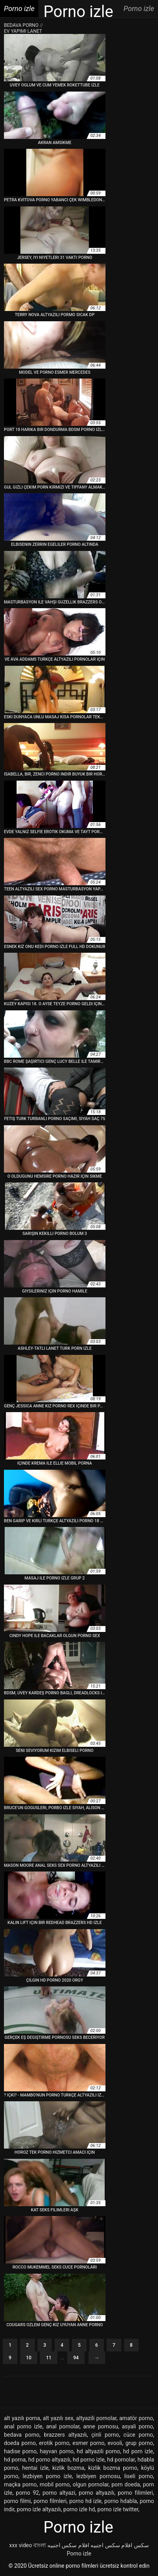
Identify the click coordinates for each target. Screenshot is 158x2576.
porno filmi (17, 2501)
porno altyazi (59, 2493)
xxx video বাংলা (27, 2545)
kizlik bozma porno (112, 2468)
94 (76, 2358)
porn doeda (125, 2484)
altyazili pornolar (96, 2418)
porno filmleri (50, 2501)
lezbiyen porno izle (47, 2476)
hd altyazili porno (98, 2451)
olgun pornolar (91, 2484)
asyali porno (137, 2426)
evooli (114, 2443)
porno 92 (27, 2493)
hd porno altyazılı (49, 2459)
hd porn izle (138, 2451)
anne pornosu (100, 2426)
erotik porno (54, 2443)
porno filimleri (135, 2493)
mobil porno (55, 2484)
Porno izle (79, 2553)
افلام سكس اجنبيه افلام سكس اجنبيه (89, 2545)
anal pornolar (62, 2426)
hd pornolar (121, 2459)
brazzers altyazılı (65, 2435)
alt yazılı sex (58, 2418)
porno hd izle (85, 2501)
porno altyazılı (97, 2493)
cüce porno (138, 2435)
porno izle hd (79, 2509)
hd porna (15, 2459)
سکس (141, 2545)
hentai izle (35, 2468)
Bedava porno (22, 25)
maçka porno (20, 2484)
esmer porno (89, 2443)
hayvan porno (56, 2451)
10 (29, 2358)
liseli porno (138, 2476)
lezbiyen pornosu (98, 2476)
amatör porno (136, 2418)
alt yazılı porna (22, 2418)
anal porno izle (23, 2426)
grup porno (139, 2443)
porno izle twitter (118, 2509)
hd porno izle (88, 2459)
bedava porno (22, 2435)
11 (48, 2358)
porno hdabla (120, 2501)
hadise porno (20, 2451)
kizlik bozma (69, 2468)
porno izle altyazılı (39, 2509)
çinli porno (105, 2435)
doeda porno (20, 2443)
